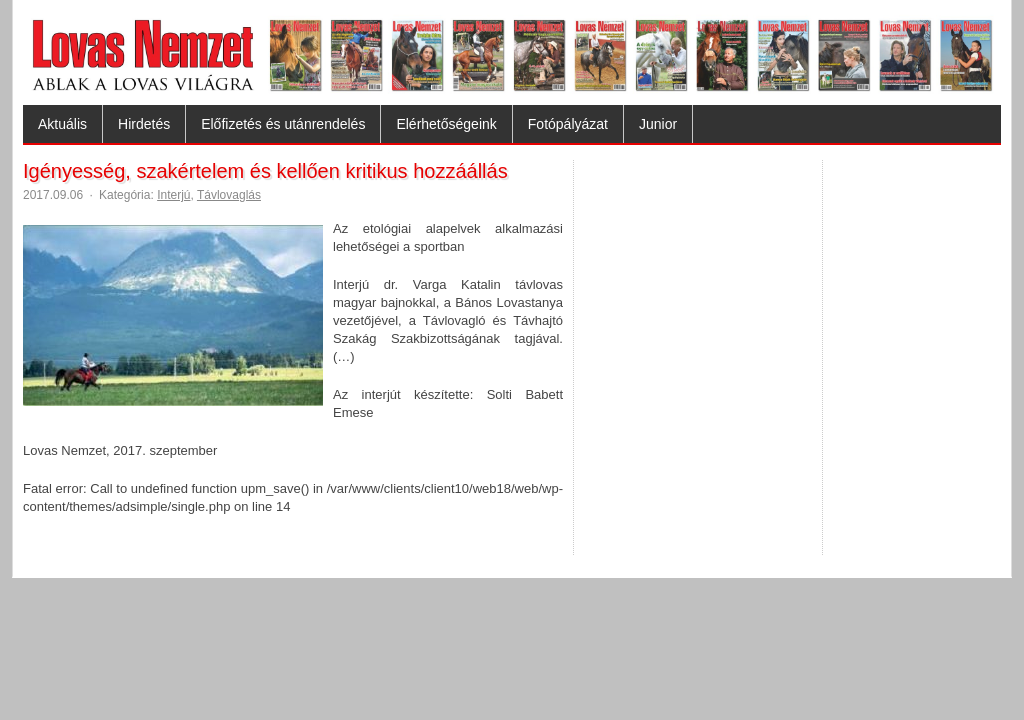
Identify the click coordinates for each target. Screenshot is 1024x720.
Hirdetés (144, 124)
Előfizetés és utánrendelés (283, 124)
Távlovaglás (229, 195)
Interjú (173, 195)
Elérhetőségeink (446, 124)
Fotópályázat (568, 124)
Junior (658, 124)
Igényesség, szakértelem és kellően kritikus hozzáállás (265, 171)
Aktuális (62, 124)
